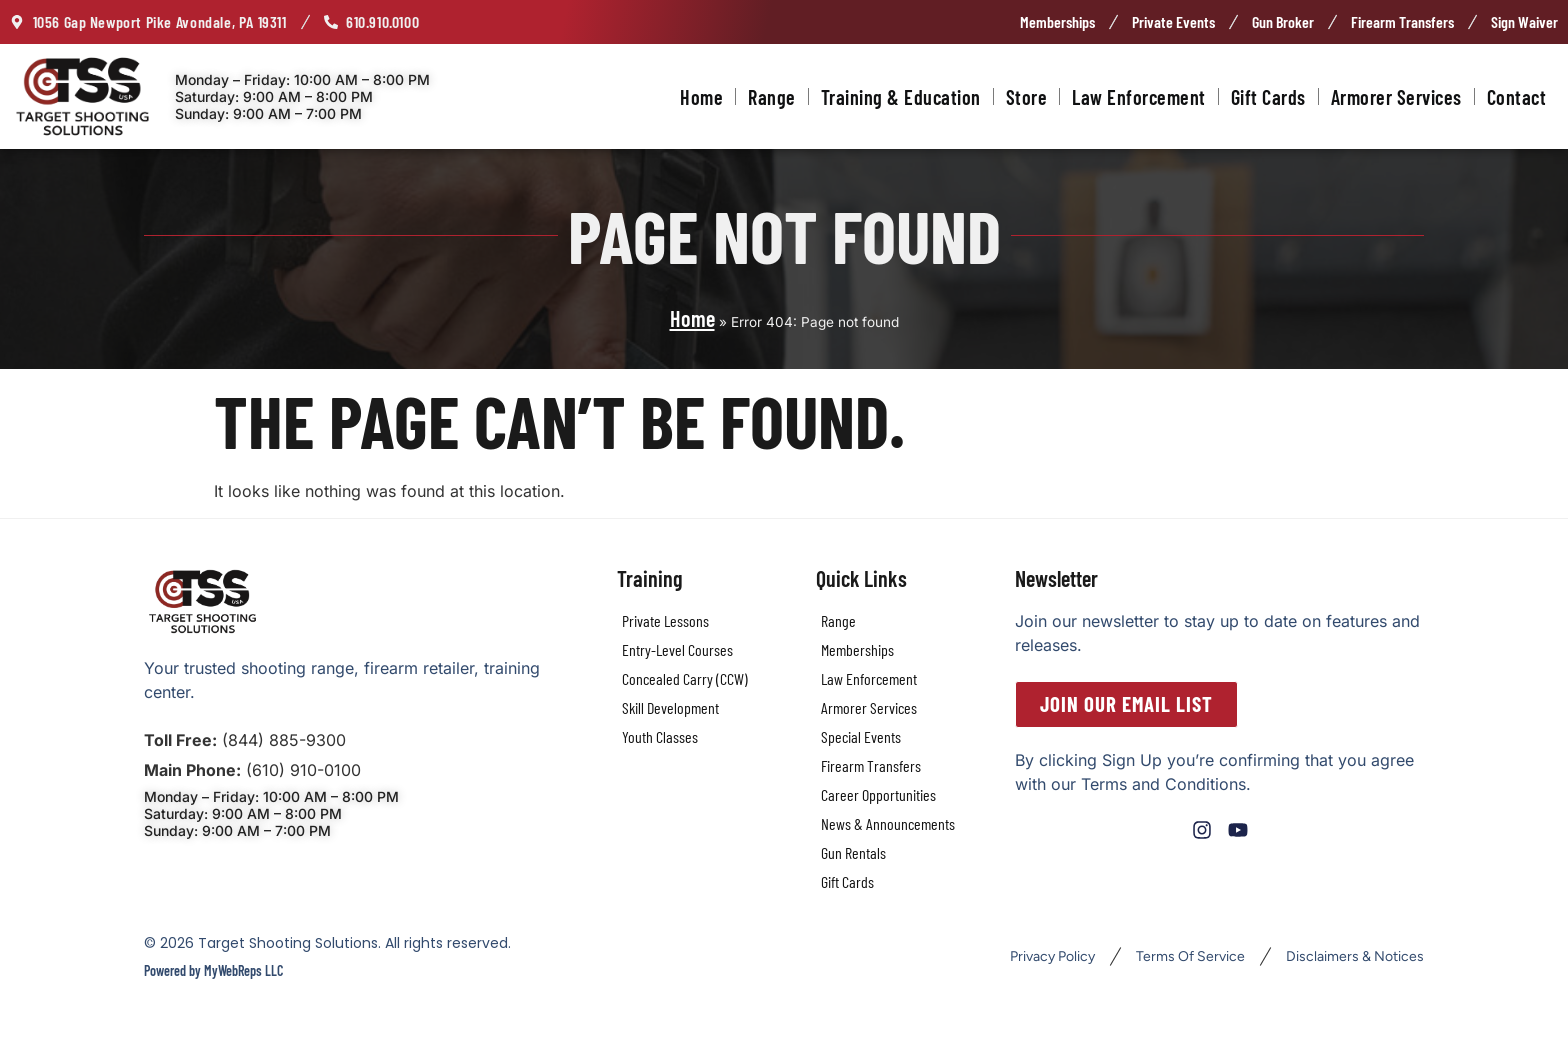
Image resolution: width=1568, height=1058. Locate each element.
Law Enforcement (1139, 97)
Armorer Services (1396, 97)
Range (772, 97)
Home (701, 97)
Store (1027, 97)
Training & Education (901, 97)
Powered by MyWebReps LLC (213, 970)
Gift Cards (1268, 97)
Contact (1517, 97)
